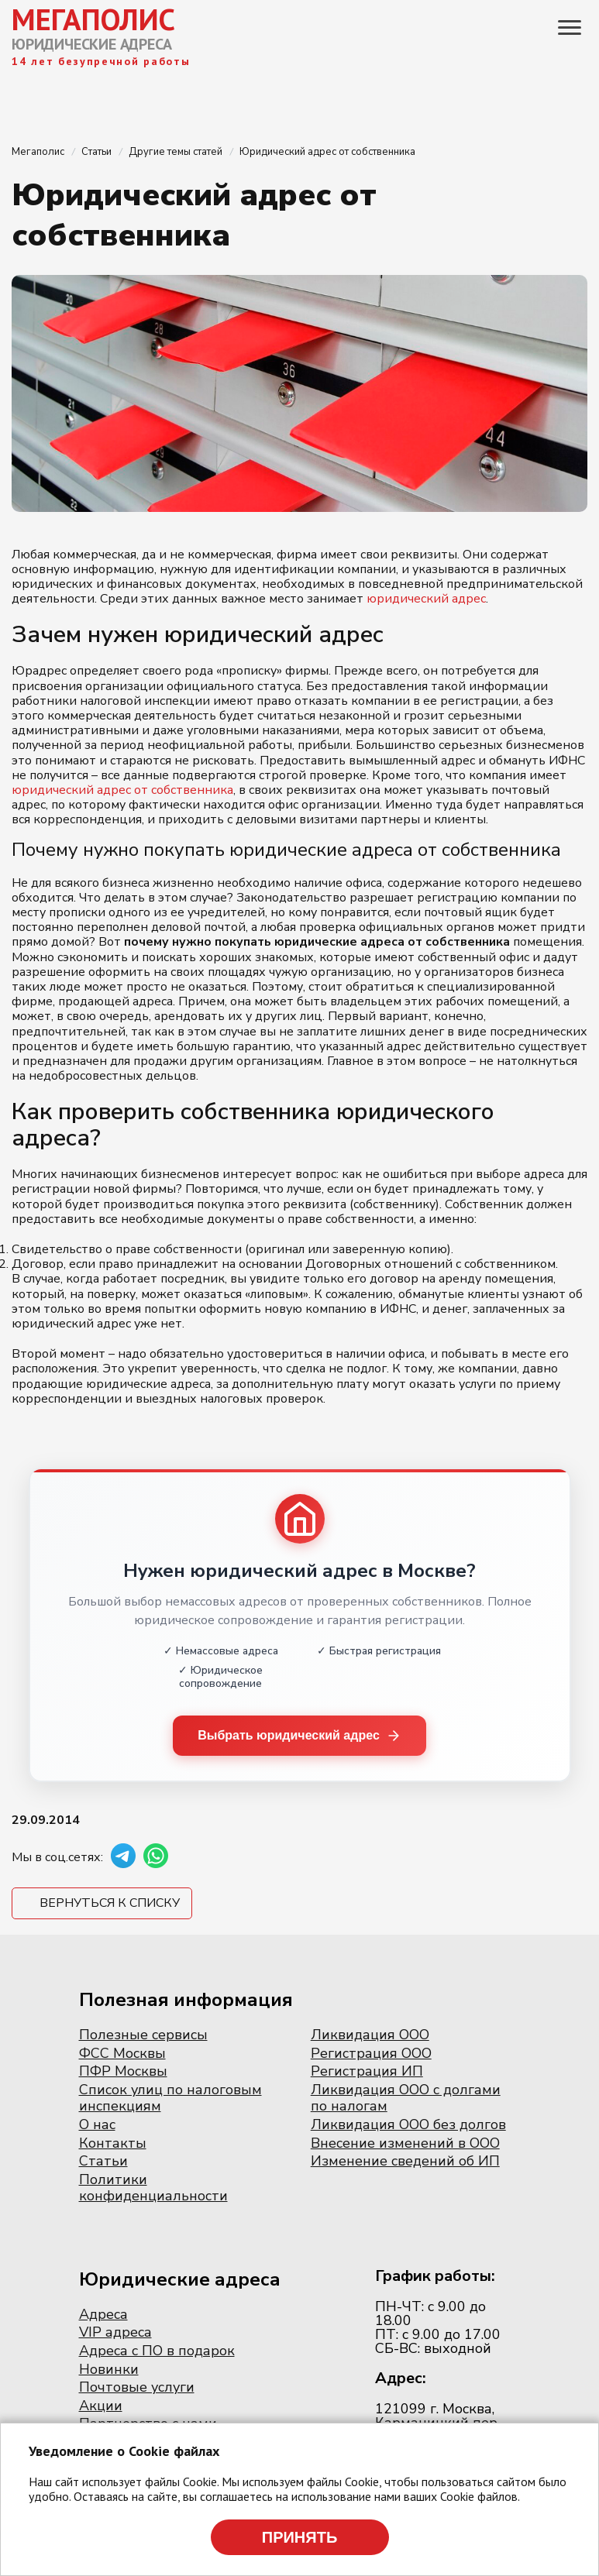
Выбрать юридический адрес (299, 1735)
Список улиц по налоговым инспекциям (170, 2098)
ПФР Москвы (123, 2071)
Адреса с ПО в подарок (157, 2350)
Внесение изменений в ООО (405, 2143)
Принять (300, 2537)
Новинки (109, 2369)
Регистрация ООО (371, 2053)
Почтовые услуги (137, 2387)
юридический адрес (426, 598)
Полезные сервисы (143, 2034)
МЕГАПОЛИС (93, 19)
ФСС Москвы (122, 2053)
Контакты (112, 2143)
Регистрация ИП (367, 2071)
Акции (100, 2405)
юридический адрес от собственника (122, 790)
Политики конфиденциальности (153, 2188)
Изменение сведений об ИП (405, 2161)
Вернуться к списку (110, 1902)
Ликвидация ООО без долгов (408, 2124)
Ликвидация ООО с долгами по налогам (406, 2098)
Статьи (103, 2161)
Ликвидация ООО (370, 2034)
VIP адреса (115, 2332)
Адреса (103, 2314)
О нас (97, 2124)
